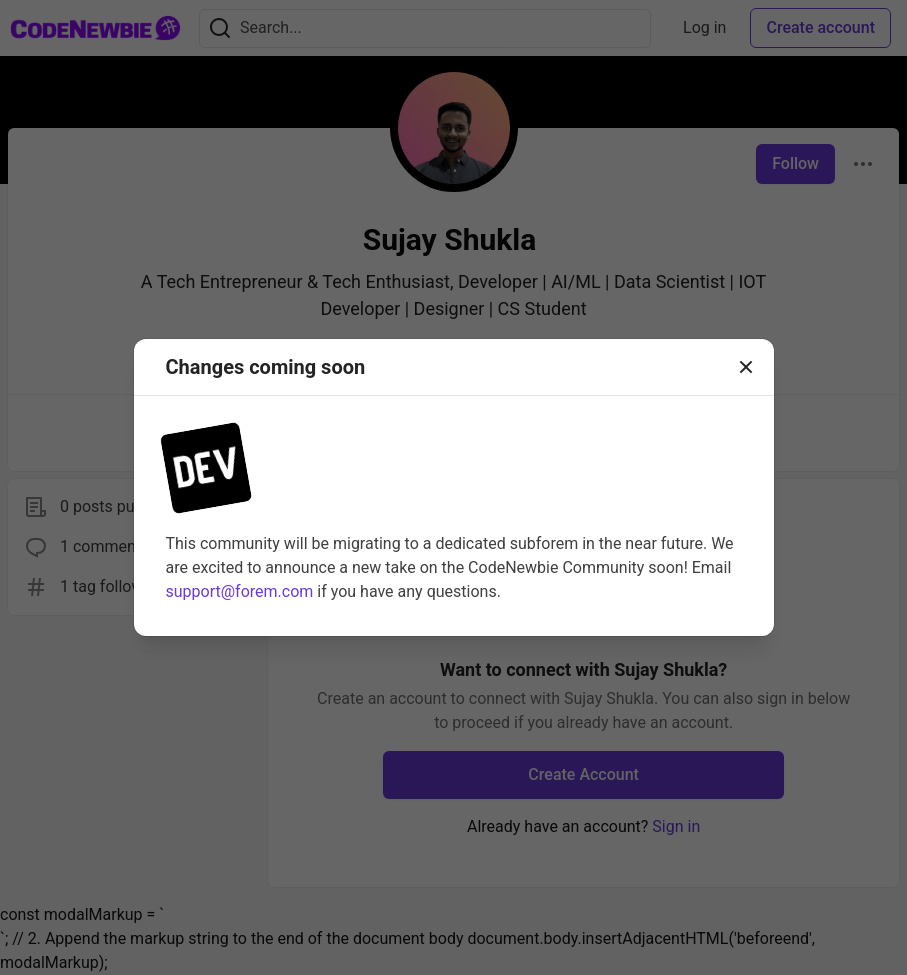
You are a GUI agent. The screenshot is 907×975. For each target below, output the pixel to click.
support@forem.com (240, 591)
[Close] (746, 367)
